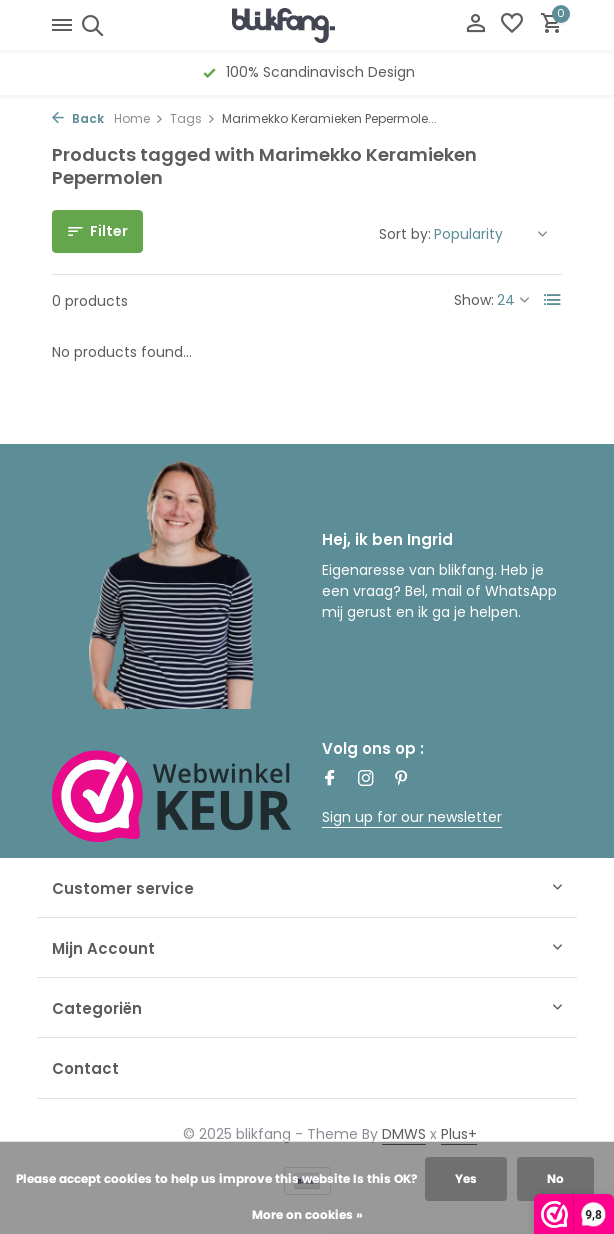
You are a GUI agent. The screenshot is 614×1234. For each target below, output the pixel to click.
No (555, 1178)
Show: (474, 300)
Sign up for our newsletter (412, 817)
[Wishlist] (512, 25)
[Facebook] (330, 780)
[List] (553, 300)
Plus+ (459, 1134)
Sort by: (405, 234)
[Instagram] (366, 780)
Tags (193, 118)
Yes (466, 1178)
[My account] (475, 25)
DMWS (404, 1134)
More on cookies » (307, 1214)
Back (78, 118)
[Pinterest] (402, 780)
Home (139, 118)
